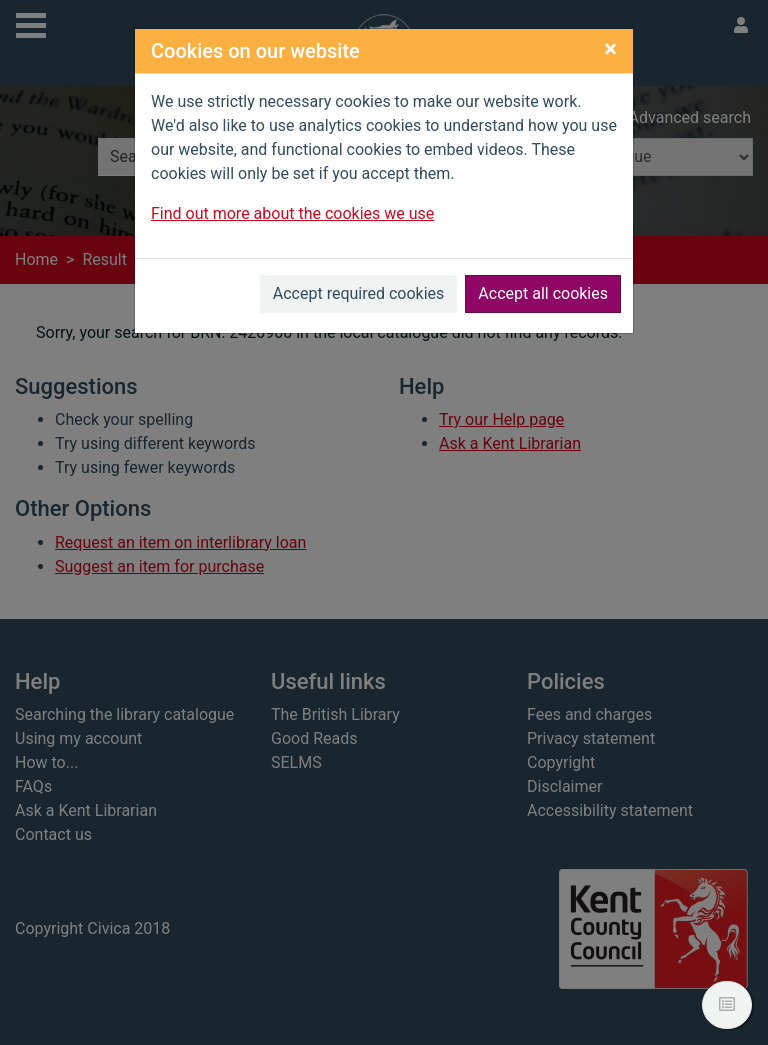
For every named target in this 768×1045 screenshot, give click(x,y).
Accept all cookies (543, 293)
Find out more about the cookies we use (292, 213)
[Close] (610, 49)
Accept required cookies (359, 293)
